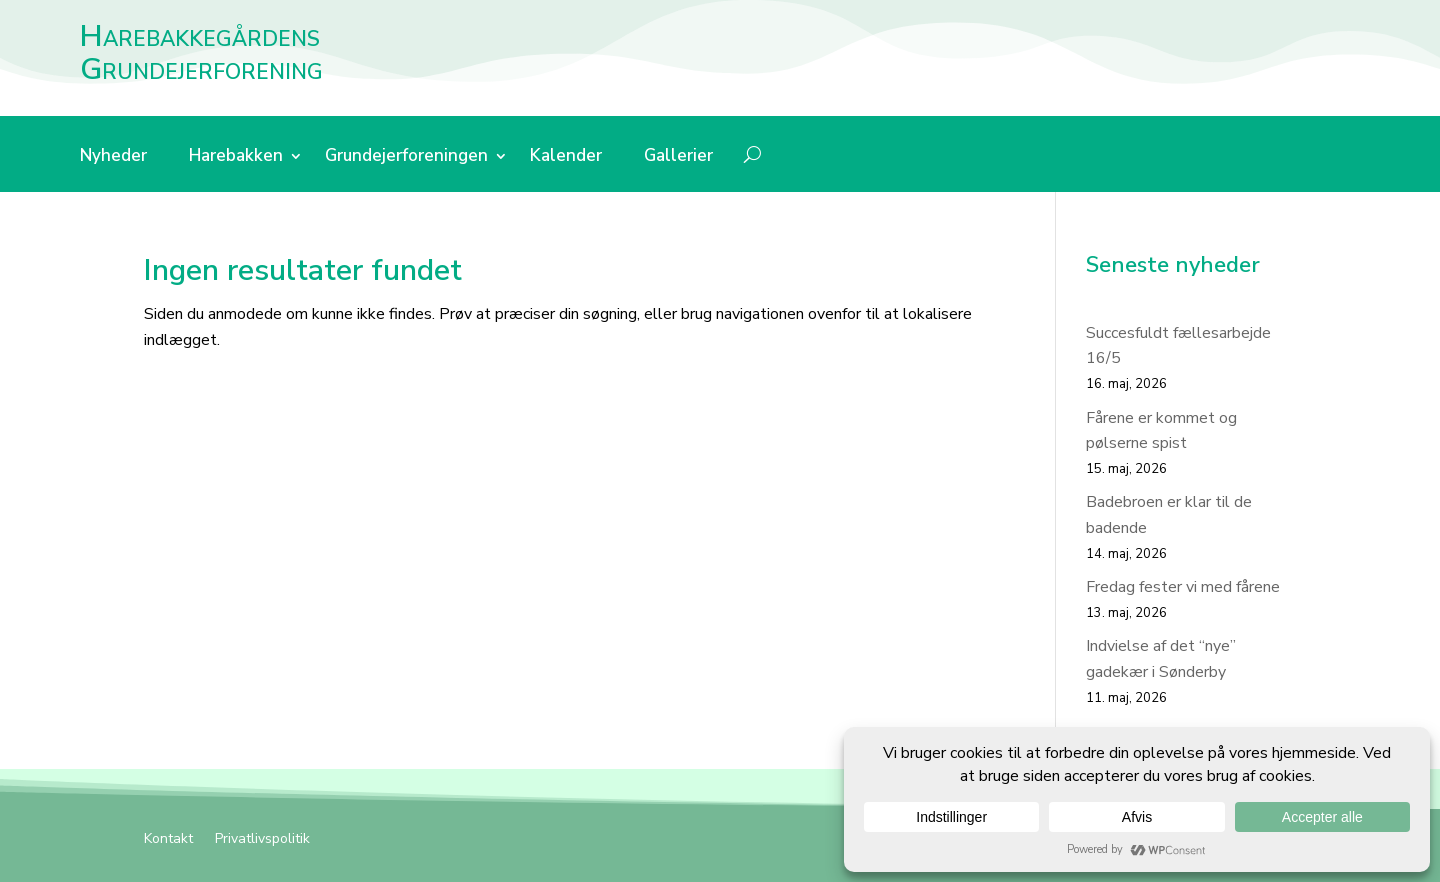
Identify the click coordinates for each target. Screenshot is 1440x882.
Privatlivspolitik (262, 840)
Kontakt (168, 840)
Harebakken (236, 158)
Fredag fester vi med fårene (1183, 587)
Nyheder (113, 158)
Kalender (566, 158)
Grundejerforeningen (406, 158)
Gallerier (678, 158)
